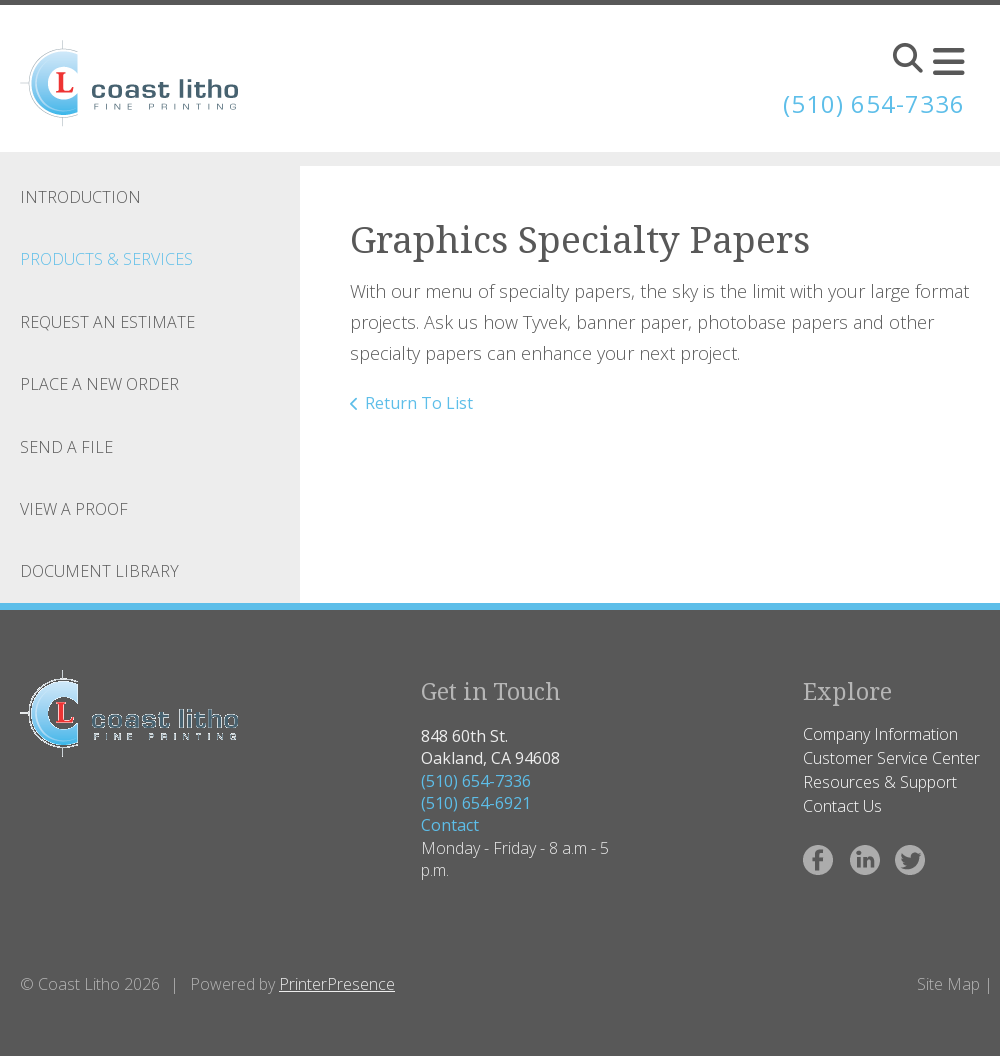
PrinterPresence (337, 984)
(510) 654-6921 (476, 803)
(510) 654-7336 (476, 781)
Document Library (99, 571)
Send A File (66, 447)
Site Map (948, 984)
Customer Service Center (891, 758)
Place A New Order (99, 384)
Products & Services (106, 259)
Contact (450, 825)
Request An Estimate (107, 322)
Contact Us (842, 806)
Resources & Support (880, 782)
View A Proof (74, 509)
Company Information (880, 734)
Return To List (419, 403)
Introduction (80, 197)
